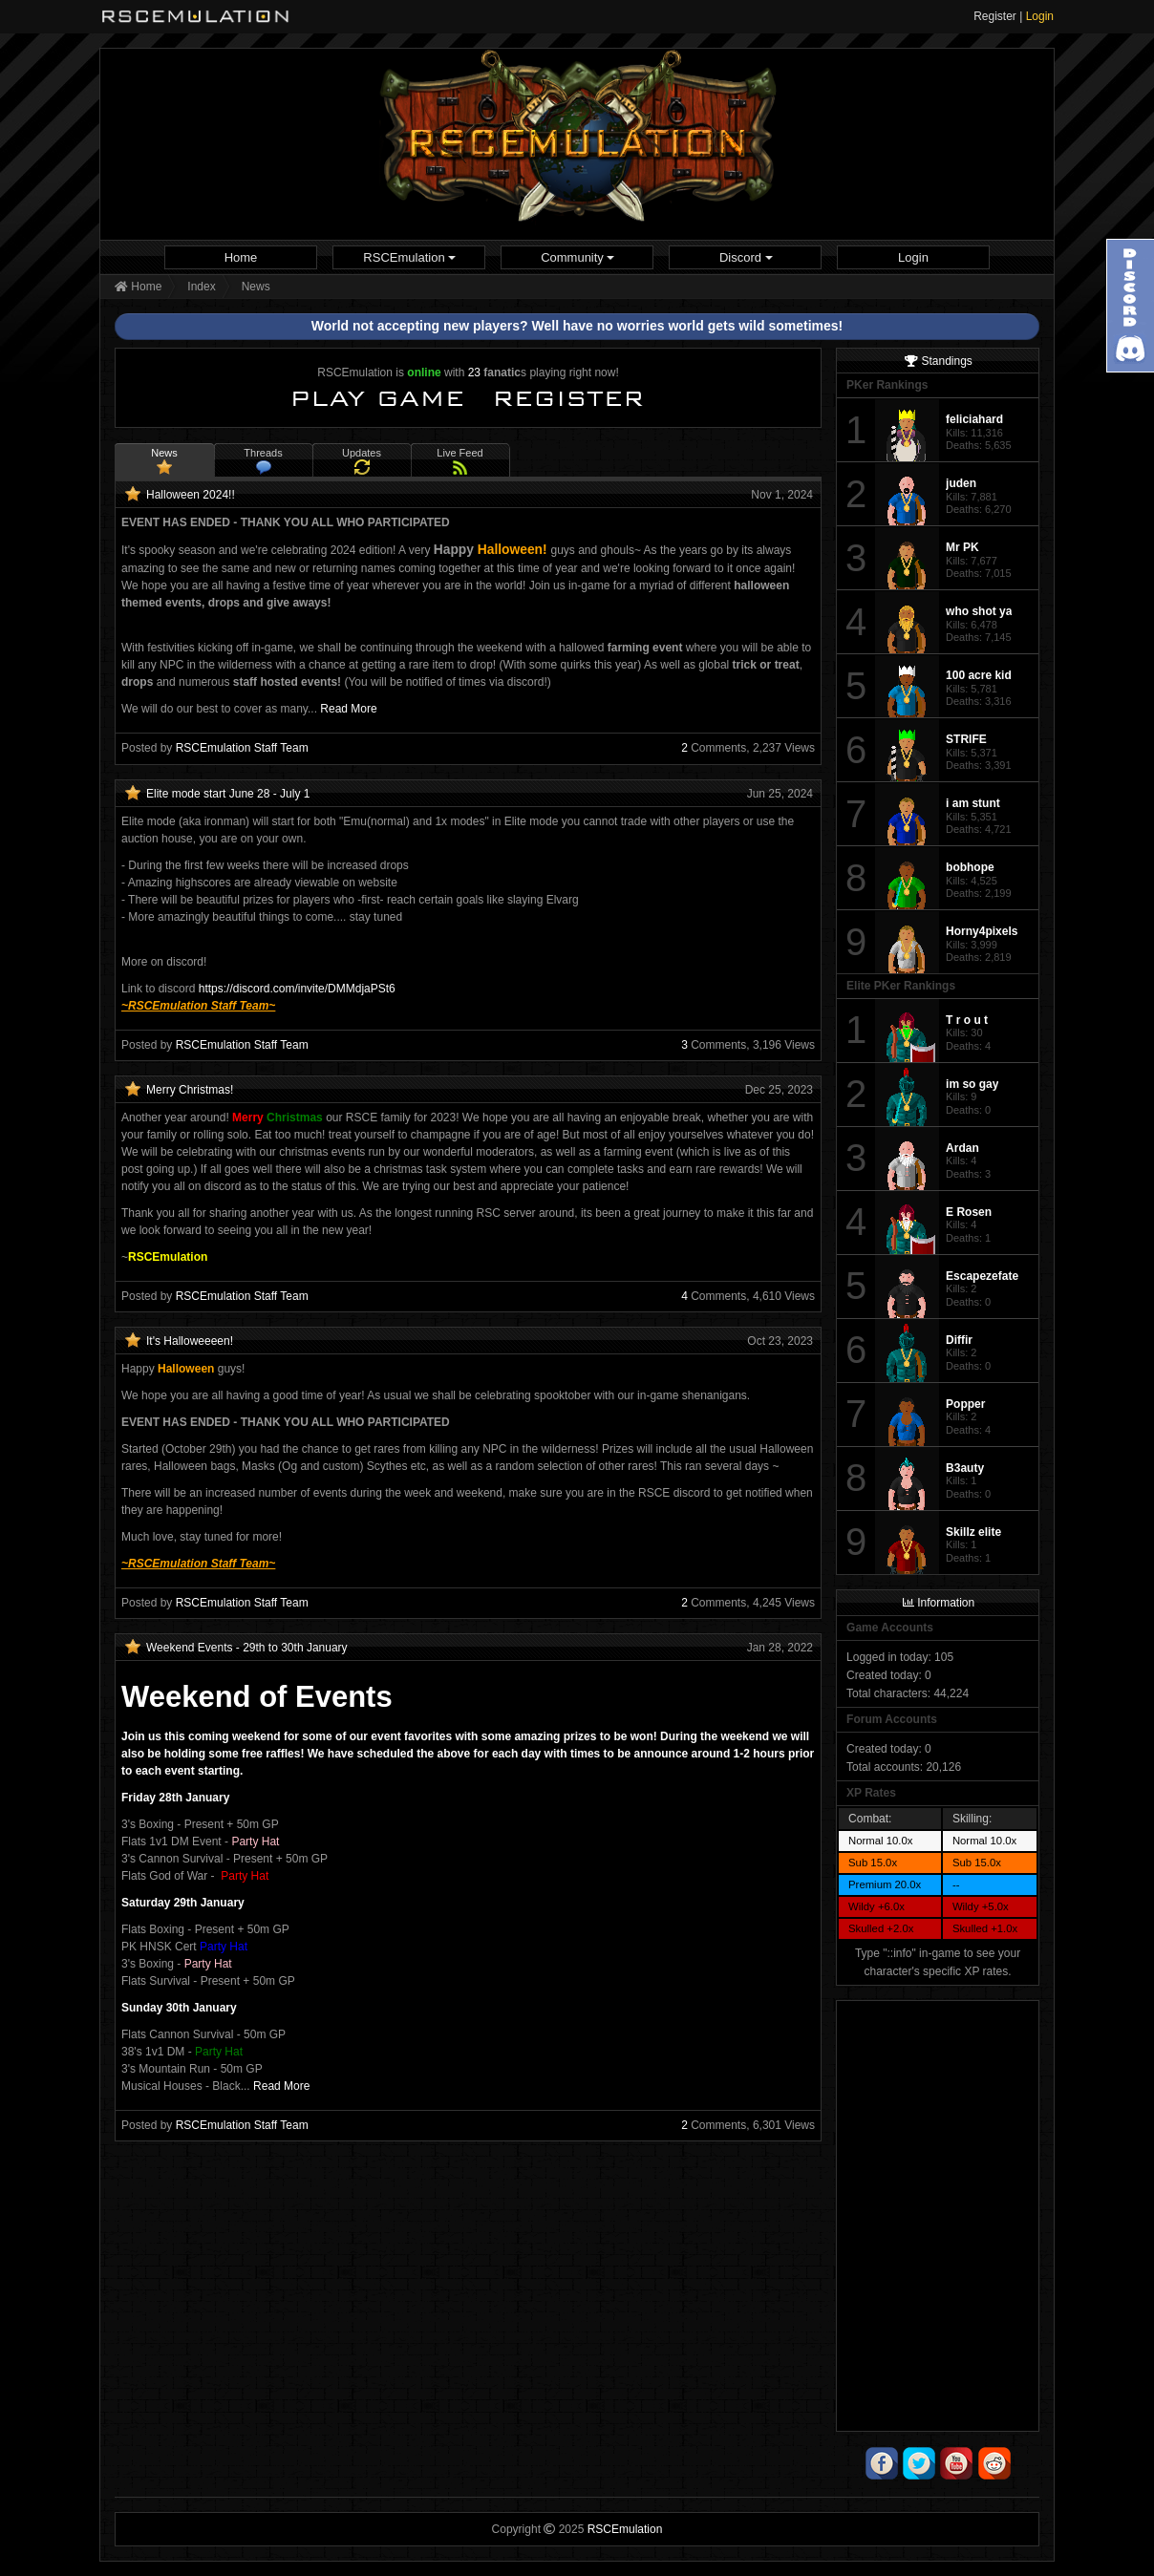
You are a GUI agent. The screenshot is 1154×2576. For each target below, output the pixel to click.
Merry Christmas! (189, 1089)
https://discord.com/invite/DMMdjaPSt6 (297, 988)
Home (241, 257)
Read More (348, 708)
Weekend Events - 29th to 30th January (247, 1647)
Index (201, 286)
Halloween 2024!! (190, 494)
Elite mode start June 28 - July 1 (228, 793)
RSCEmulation (409, 257)
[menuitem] (240, 257)
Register (994, 16)
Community (577, 257)
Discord (746, 257)
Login (1040, 16)
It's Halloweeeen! (189, 1341)
